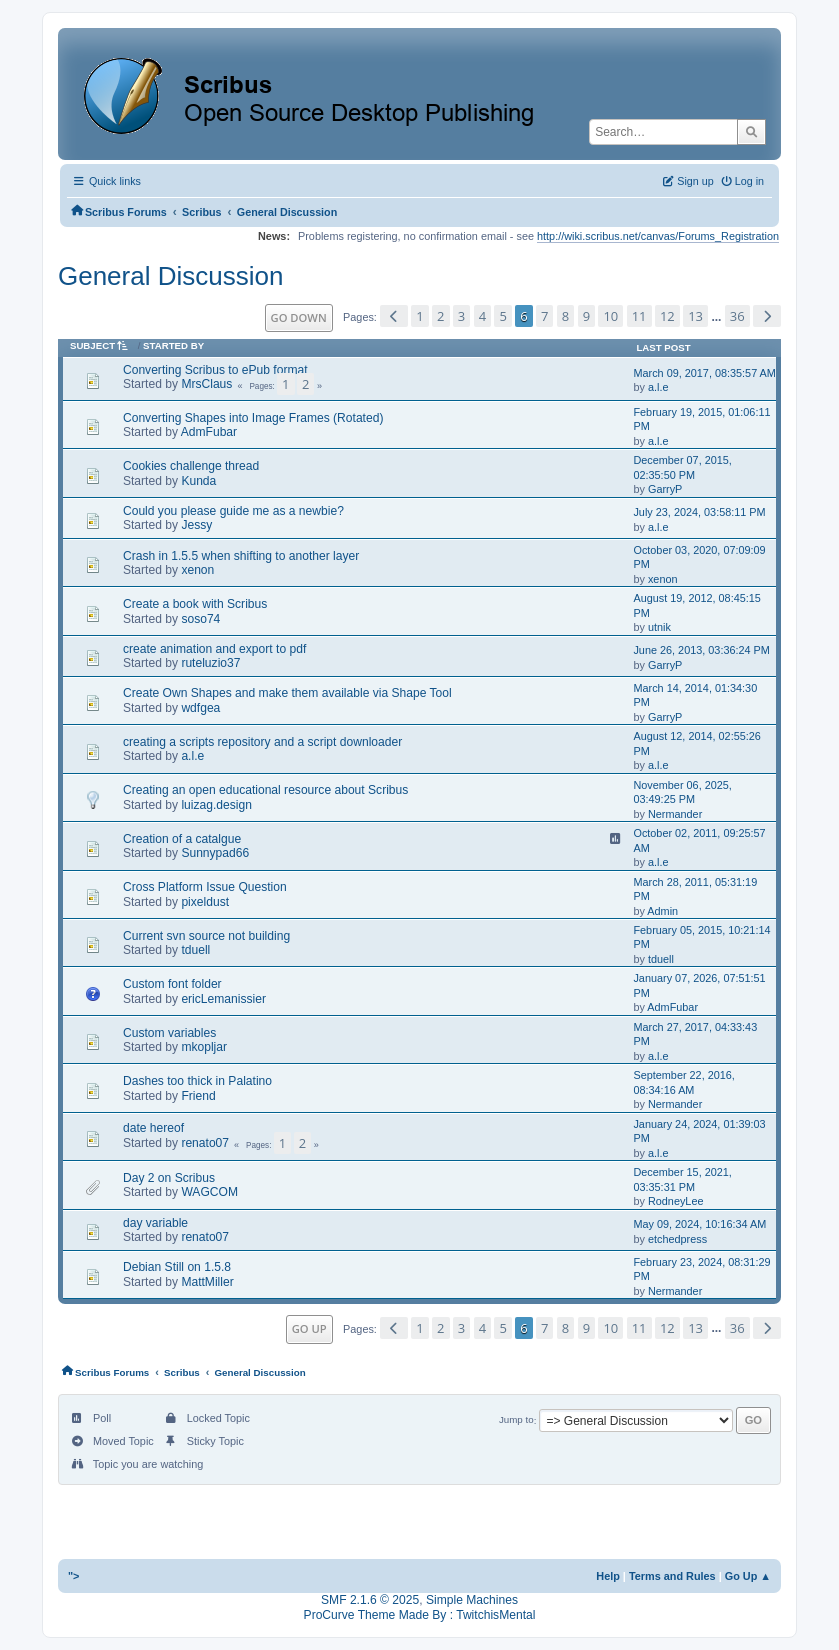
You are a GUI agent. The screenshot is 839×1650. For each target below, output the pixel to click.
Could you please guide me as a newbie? (233, 511)
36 (737, 316)
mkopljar (204, 1047)
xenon (197, 570)
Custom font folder (172, 984)
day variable (155, 1223)
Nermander (675, 814)
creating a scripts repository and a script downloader (262, 742)
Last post (663, 347)
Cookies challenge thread (191, 466)
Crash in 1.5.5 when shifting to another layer (241, 556)
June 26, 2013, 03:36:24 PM (701, 650)
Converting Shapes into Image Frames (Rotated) (253, 418)
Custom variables (169, 1033)
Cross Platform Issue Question (205, 887)
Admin (662, 911)
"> (74, 1576)
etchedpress (677, 1239)
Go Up (309, 1328)
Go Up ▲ (748, 1576)
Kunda (198, 481)
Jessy (196, 525)
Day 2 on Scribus (169, 1178)
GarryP (665, 489)
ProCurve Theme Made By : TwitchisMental (420, 1615)
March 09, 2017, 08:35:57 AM (704, 373)
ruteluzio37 (210, 663)
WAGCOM (209, 1192)
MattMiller (207, 1282)
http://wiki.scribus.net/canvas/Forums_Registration (658, 236)
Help (608, 1576)
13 (695, 316)
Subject (102, 345)
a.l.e (658, 387)
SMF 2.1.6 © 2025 (370, 1600)
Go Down (299, 317)
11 (639, 316)
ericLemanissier (223, 999)
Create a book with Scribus (195, 604)
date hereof (153, 1128)
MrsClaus (206, 384)
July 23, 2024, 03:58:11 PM (699, 512)
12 (667, 316)
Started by (173, 345)
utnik (659, 627)
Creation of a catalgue (182, 839)
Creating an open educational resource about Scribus (265, 790)
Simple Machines (472, 1600)
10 (610, 316)
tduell (195, 950)
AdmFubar (209, 432)
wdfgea (200, 708)
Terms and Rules (672, 1576)
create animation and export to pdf (214, 649)
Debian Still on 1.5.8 (177, 1267)
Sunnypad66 (215, 853)
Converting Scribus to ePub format (215, 370)
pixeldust (205, 902)
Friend (198, 1096)
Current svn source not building (206, 936)
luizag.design (216, 805)
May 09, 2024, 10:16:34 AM (699, 1224)
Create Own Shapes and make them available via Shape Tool (287, 693)
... (717, 317)
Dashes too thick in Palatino (197, 1081)
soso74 (200, 619)
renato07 (205, 1143)
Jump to (516, 1420)
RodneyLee (676, 1201)
